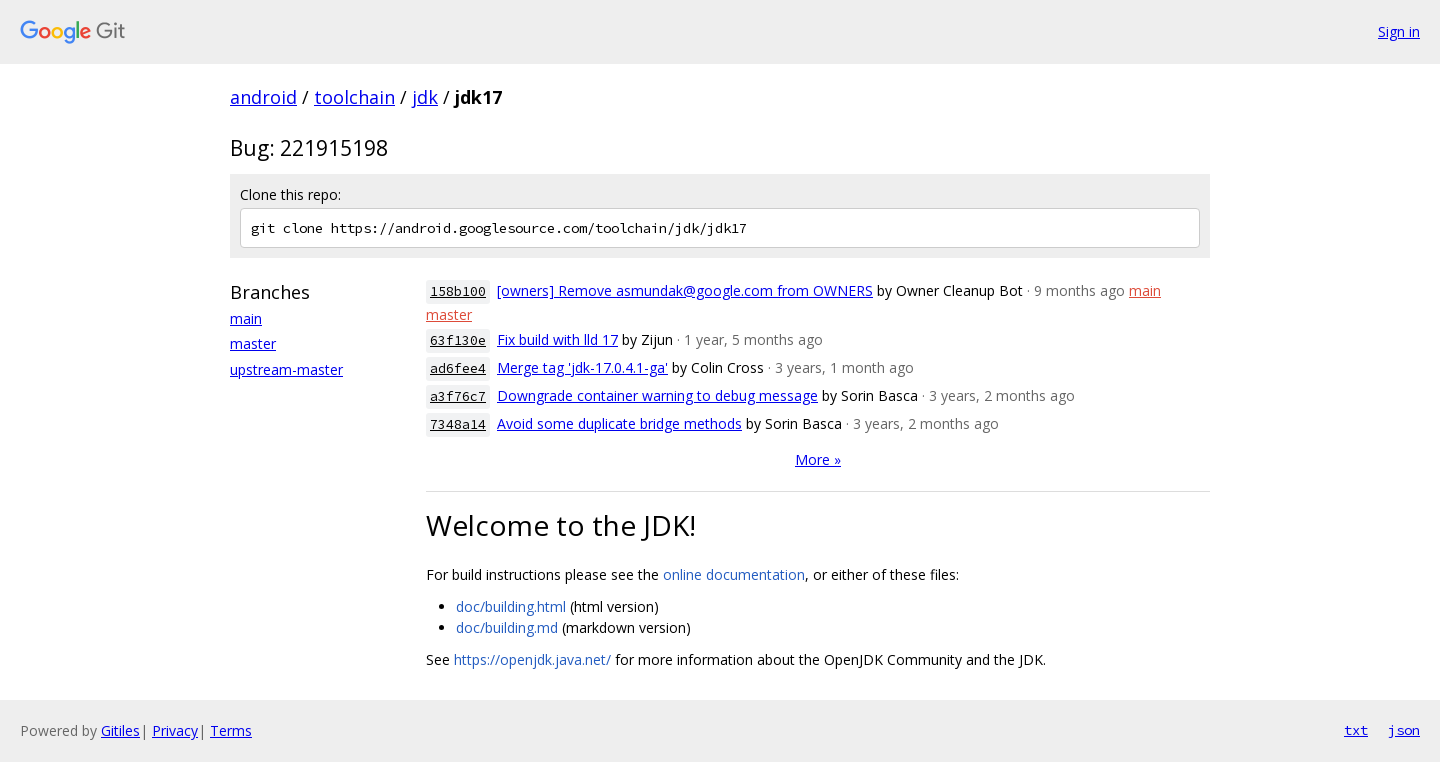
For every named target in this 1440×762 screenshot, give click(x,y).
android (263, 97)
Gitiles (120, 730)
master (253, 343)
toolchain (354, 97)
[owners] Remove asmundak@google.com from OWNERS (685, 290)
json (1404, 730)
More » (818, 459)
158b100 (458, 291)
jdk (425, 97)
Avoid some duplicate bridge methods (619, 423)
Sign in (1399, 31)
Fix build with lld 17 (557, 339)
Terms (231, 730)
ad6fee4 (458, 368)
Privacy (175, 730)
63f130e (458, 340)
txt (1356, 730)
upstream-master (286, 369)
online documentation (734, 574)
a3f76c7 (458, 396)
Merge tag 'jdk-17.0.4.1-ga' (582, 367)
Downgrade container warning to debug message (657, 395)
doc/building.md (507, 627)
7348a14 (458, 424)
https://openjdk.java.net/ (532, 659)
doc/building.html (511, 606)
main (246, 318)
